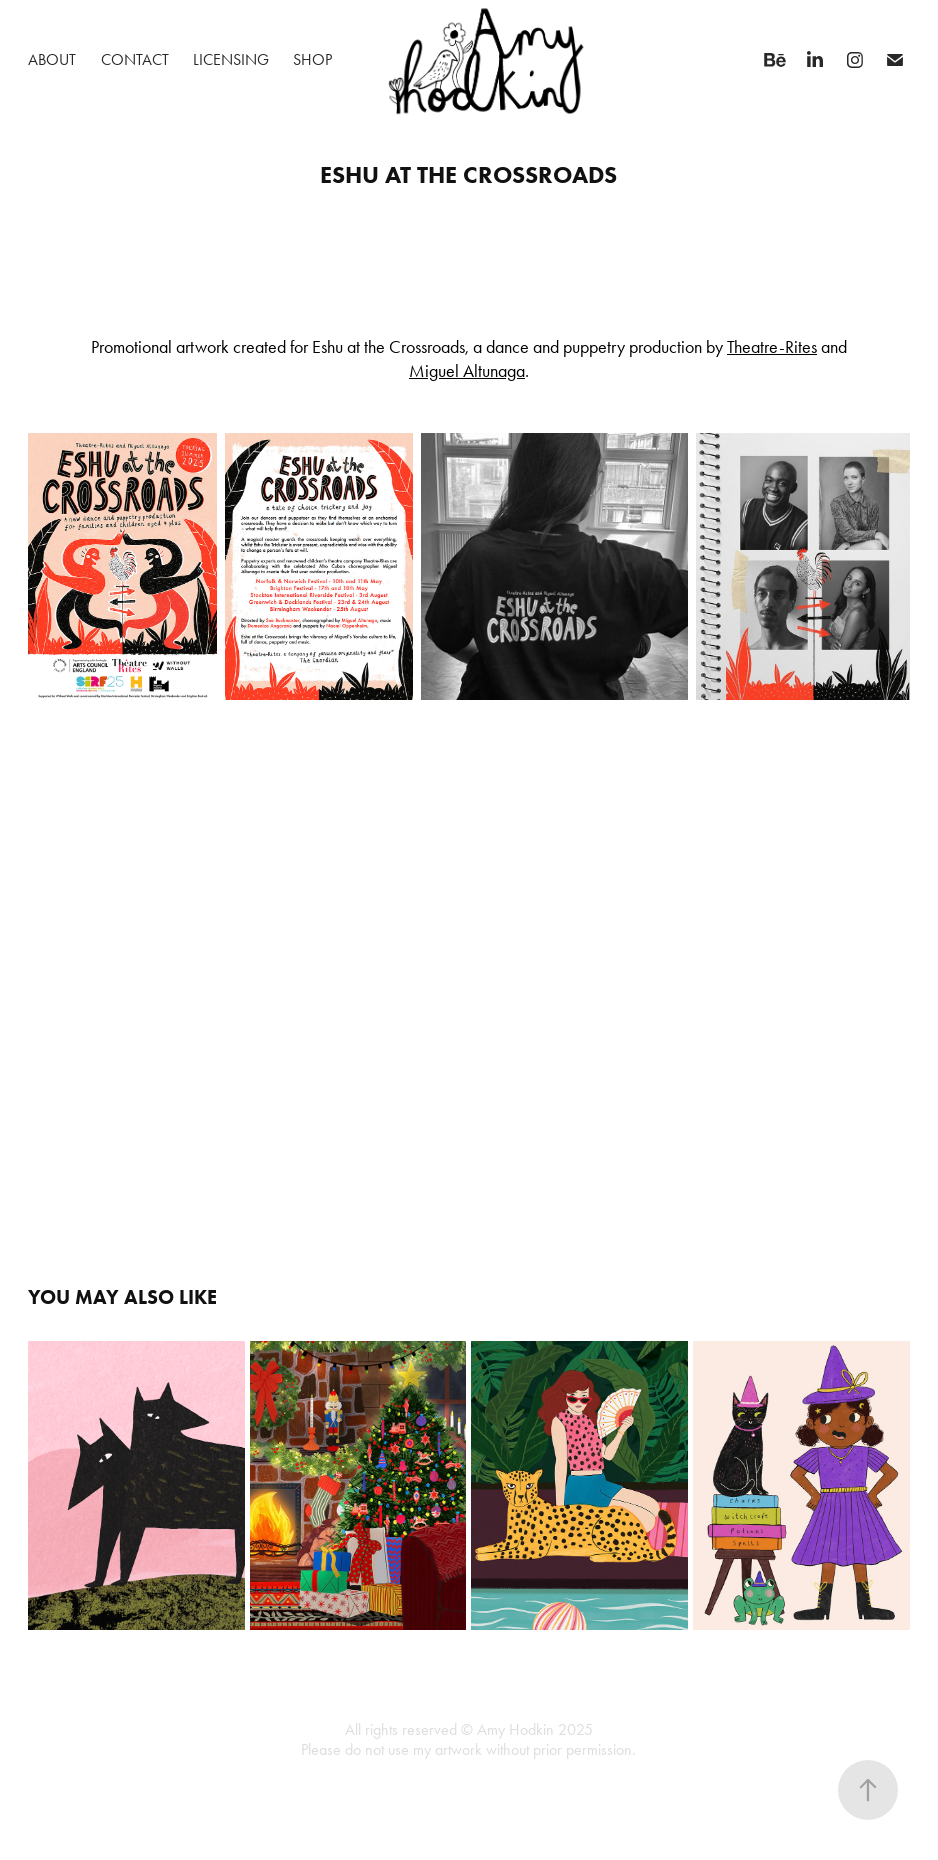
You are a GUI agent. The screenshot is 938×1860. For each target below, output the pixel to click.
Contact (135, 59)
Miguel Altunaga (467, 371)
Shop (312, 59)
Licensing (231, 59)
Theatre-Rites (772, 347)
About (52, 59)
